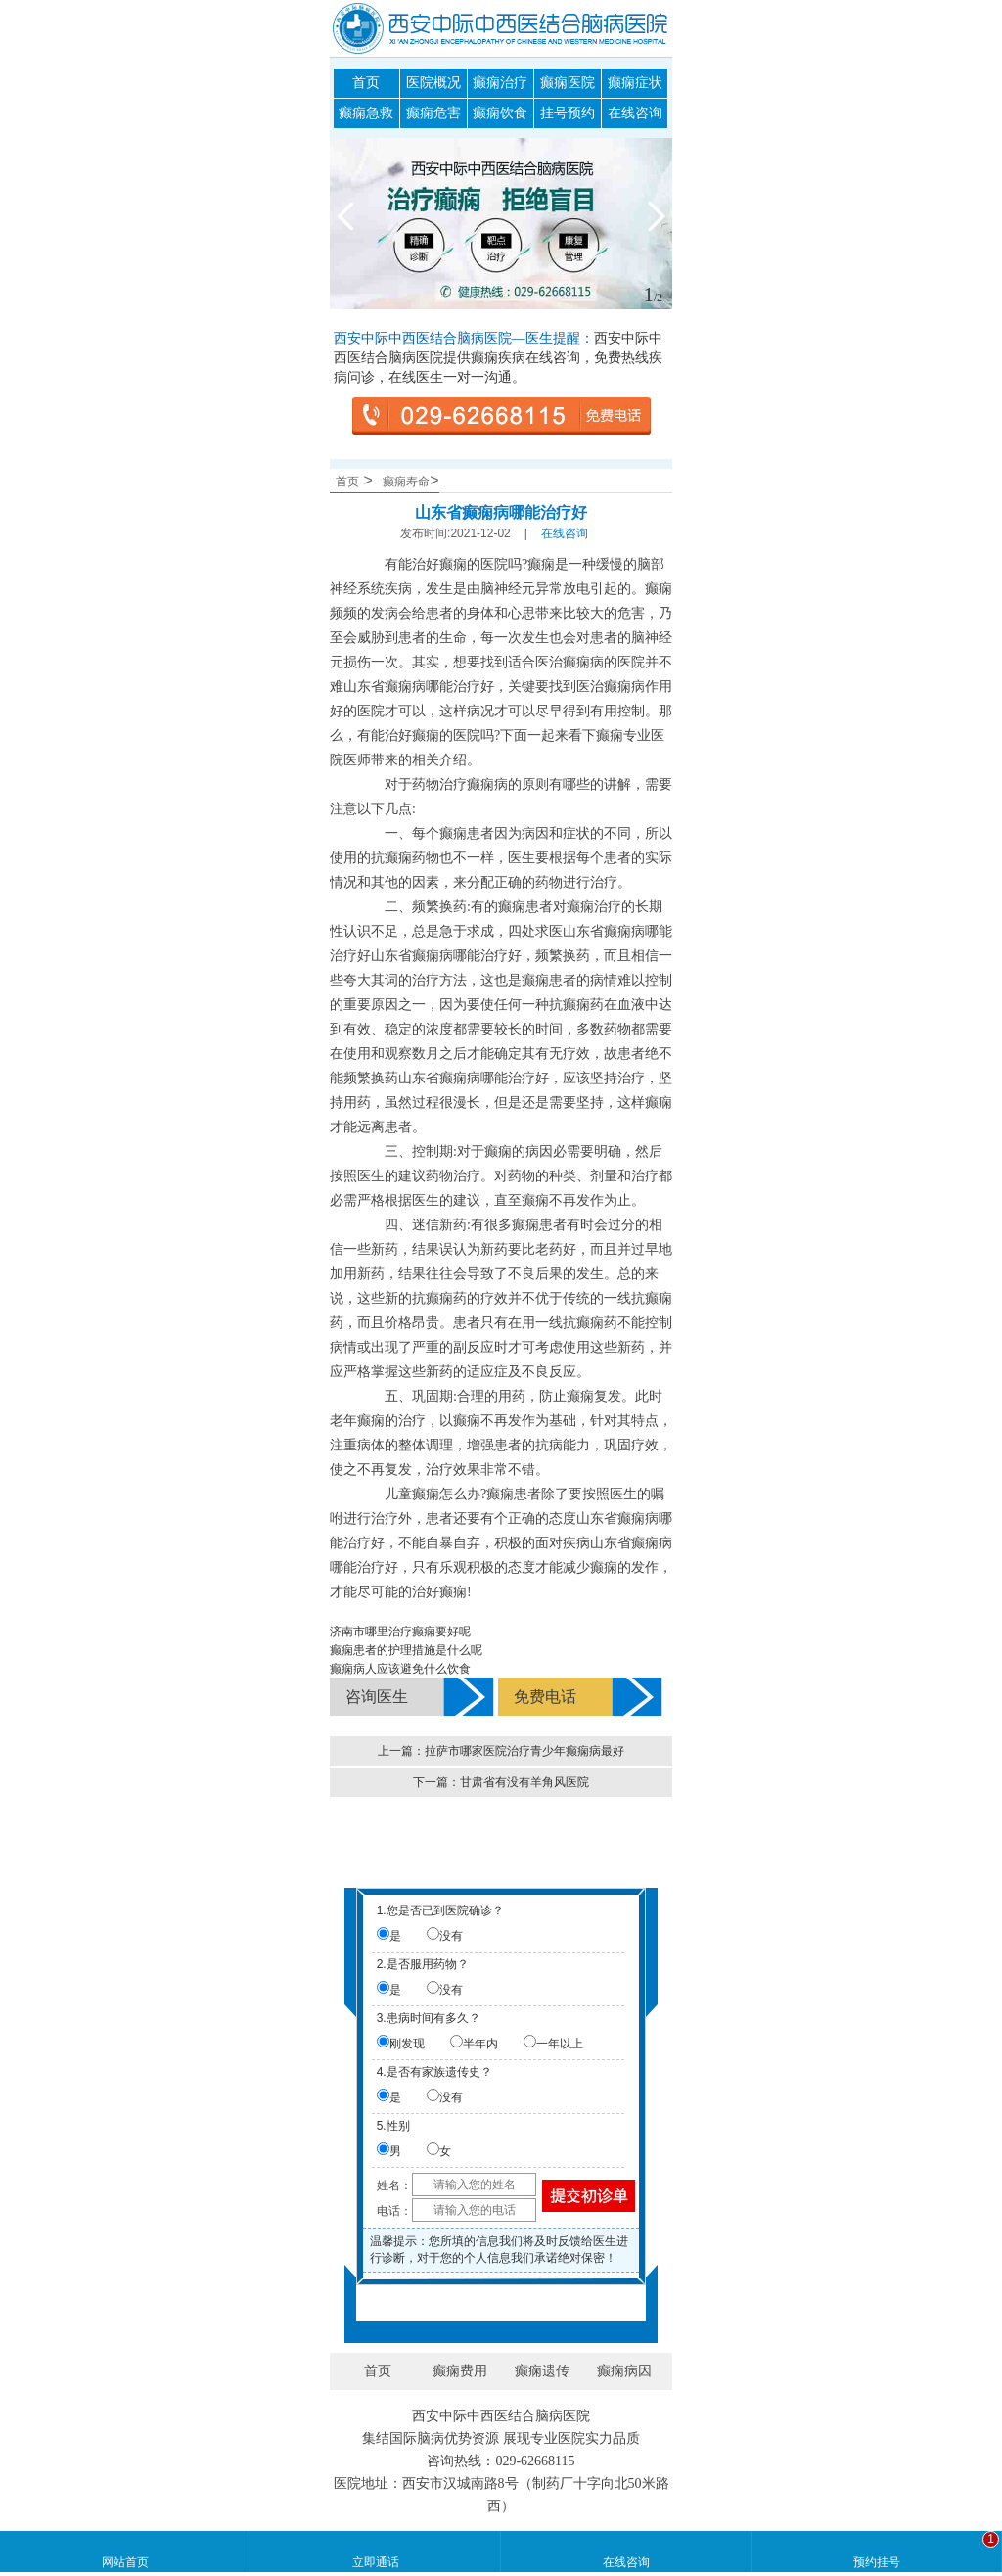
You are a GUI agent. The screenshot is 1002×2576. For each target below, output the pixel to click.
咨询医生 (376, 1696)
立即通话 (375, 2562)
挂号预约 (567, 113)
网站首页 (125, 2562)
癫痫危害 (433, 113)
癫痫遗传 (542, 2371)
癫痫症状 (635, 82)
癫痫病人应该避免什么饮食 (400, 1669)
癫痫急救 (366, 113)
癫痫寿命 (406, 481)
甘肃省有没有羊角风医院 (524, 1782)
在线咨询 (635, 113)
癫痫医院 (567, 82)
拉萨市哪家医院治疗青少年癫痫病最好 (524, 1751)
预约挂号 (876, 2562)
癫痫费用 (460, 2371)
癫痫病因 (624, 2371)
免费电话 (545, 1696)
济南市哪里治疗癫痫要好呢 (400, 1631)
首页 (366, 82)
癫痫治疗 (500, 82)
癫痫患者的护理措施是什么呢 (406, 1650)
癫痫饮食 (500, 113)
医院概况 (433, 82)
